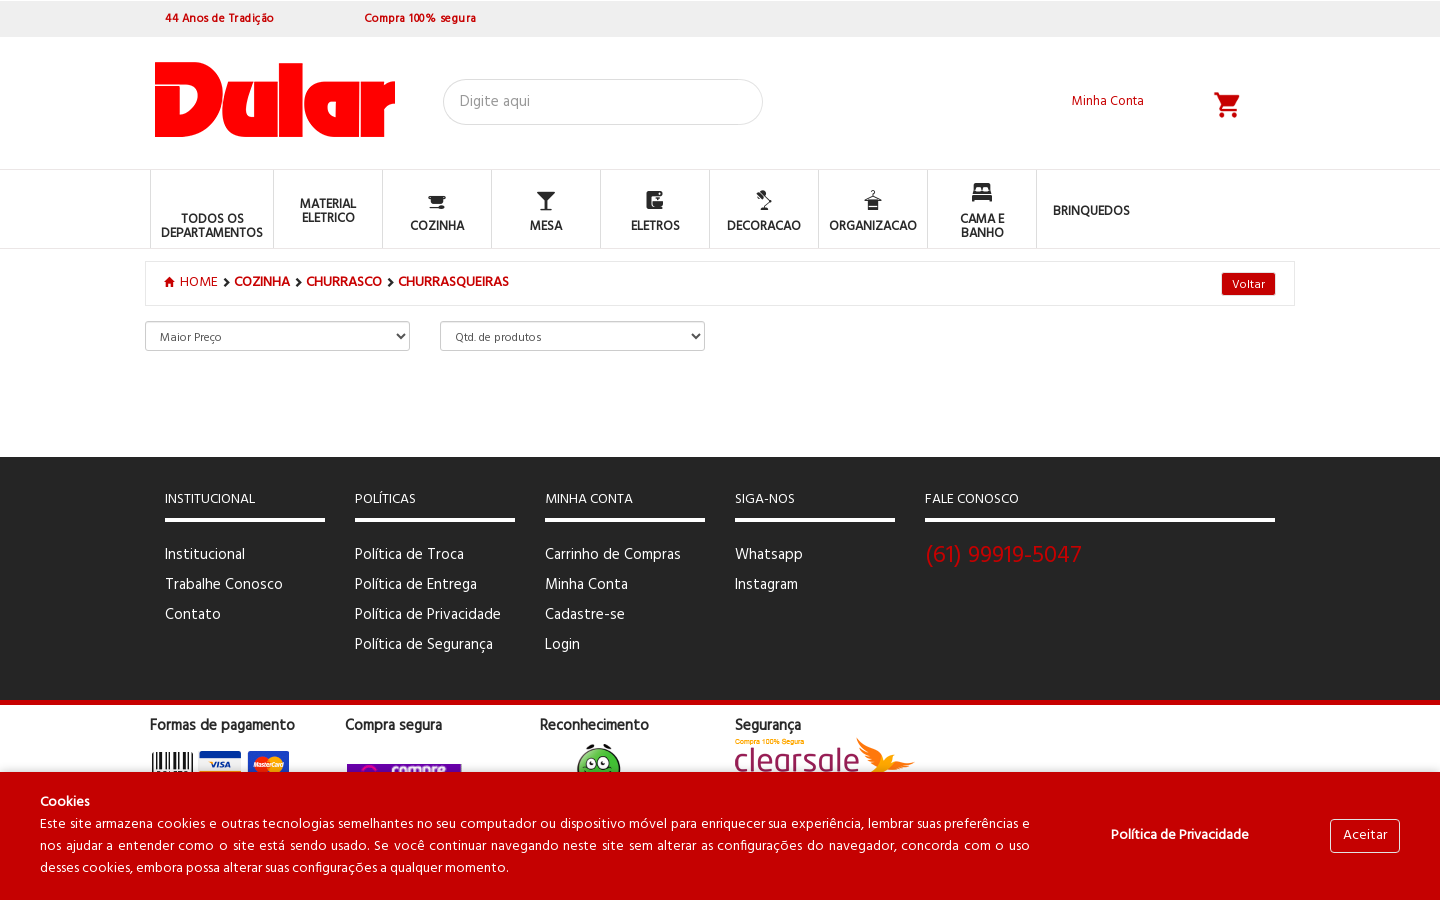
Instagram (766, 585)
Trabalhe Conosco (224, 585)
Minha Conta (586, 585)
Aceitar (1365, 835)
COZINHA (262, 282)
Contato (193, 615)
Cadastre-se (585, 615)
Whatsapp (769, 555)
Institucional (205, 555)
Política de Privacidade (428, 615)
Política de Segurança (424, 645)
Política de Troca (409, 555)
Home (192, 282)
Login (562, 645)
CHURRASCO (344, 282)
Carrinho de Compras (613, 555)
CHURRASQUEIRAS (453, 282)
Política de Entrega (416, 585)
